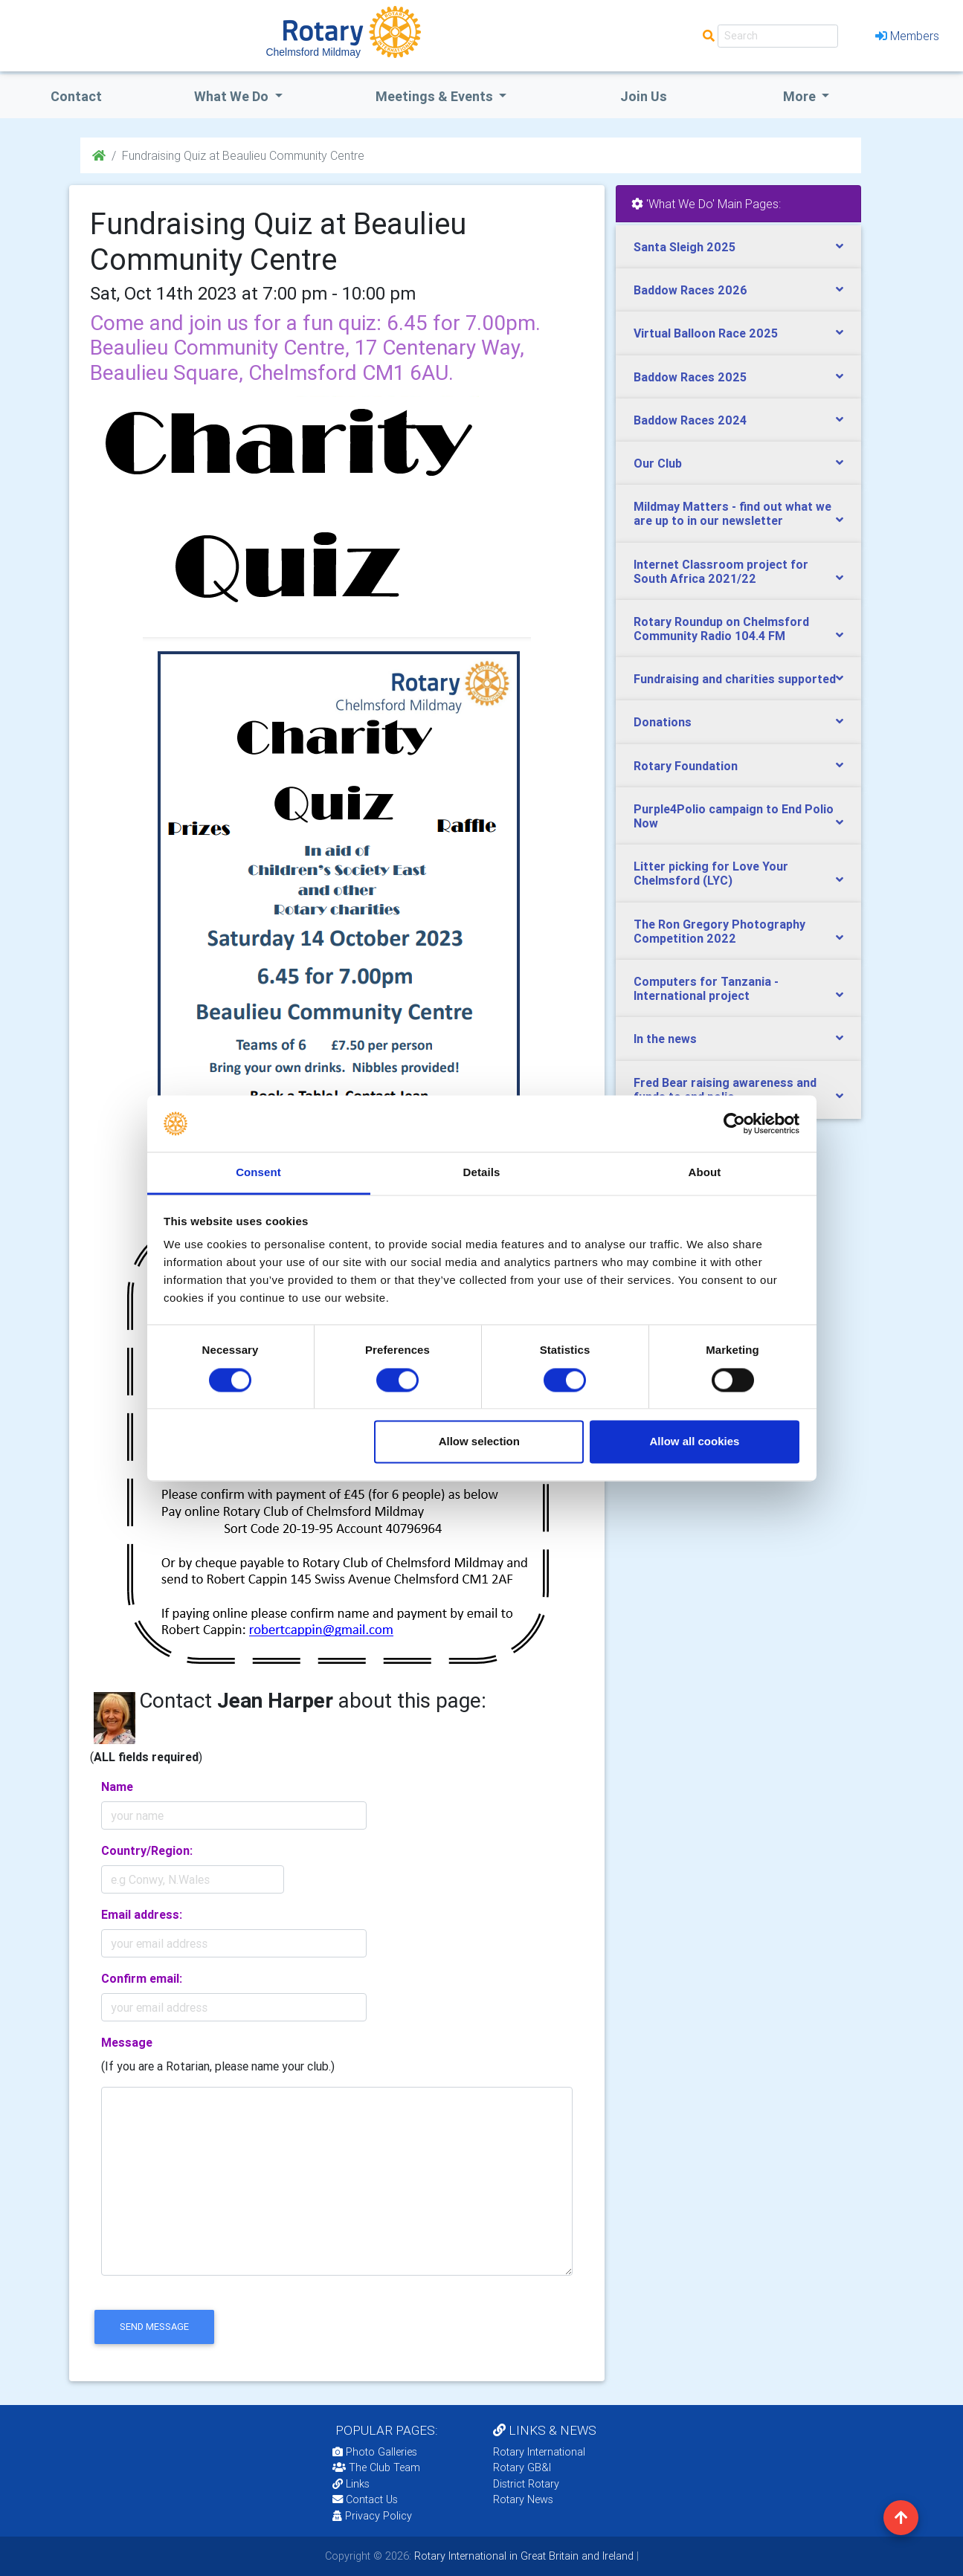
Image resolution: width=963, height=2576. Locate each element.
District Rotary (526, 2484)
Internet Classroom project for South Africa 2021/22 (721, 571)
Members (907, 35)
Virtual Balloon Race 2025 (706, 333)
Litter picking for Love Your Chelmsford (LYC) (711, 873)
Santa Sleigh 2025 (684, 246)
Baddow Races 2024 (690, 420)
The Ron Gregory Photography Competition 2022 (719, 931)
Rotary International (539, 2452)
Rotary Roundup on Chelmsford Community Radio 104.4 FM (721, 628)
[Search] (778, 36)
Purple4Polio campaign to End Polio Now (734, 815)
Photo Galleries (374, 2452)
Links (351, 2484)
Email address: (141, 1914)
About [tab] (705, 1172)
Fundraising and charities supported (735, 678)
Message (126, 2042)
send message (154, 2326)
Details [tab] (481, 1172)
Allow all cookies (694, 1442)
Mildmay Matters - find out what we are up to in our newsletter (732, 513)
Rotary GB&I (522, 2467)
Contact (76, 96)
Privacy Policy (372, 2515)
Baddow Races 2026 (690, 290)
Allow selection (479, 1442)
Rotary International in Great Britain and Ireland (522, 2556)
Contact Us (365, 2499)
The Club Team (376, 2467)
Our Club (658, 463)
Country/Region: (147, 1850)
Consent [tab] (258, 1172)
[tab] (738, 247)
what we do (232, 96)
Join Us (643, 96)
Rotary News (523, 2499)
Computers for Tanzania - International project (706, 988)
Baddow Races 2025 (690, 376)
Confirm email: (141, 1978)
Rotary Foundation (686, 765)
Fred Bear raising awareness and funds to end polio (725, 1089)
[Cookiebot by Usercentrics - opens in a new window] (734, 1123)
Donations (663, 721)
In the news (665, 1038)
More (801, 96)
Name (117, 1786)
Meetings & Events (436, 96)
